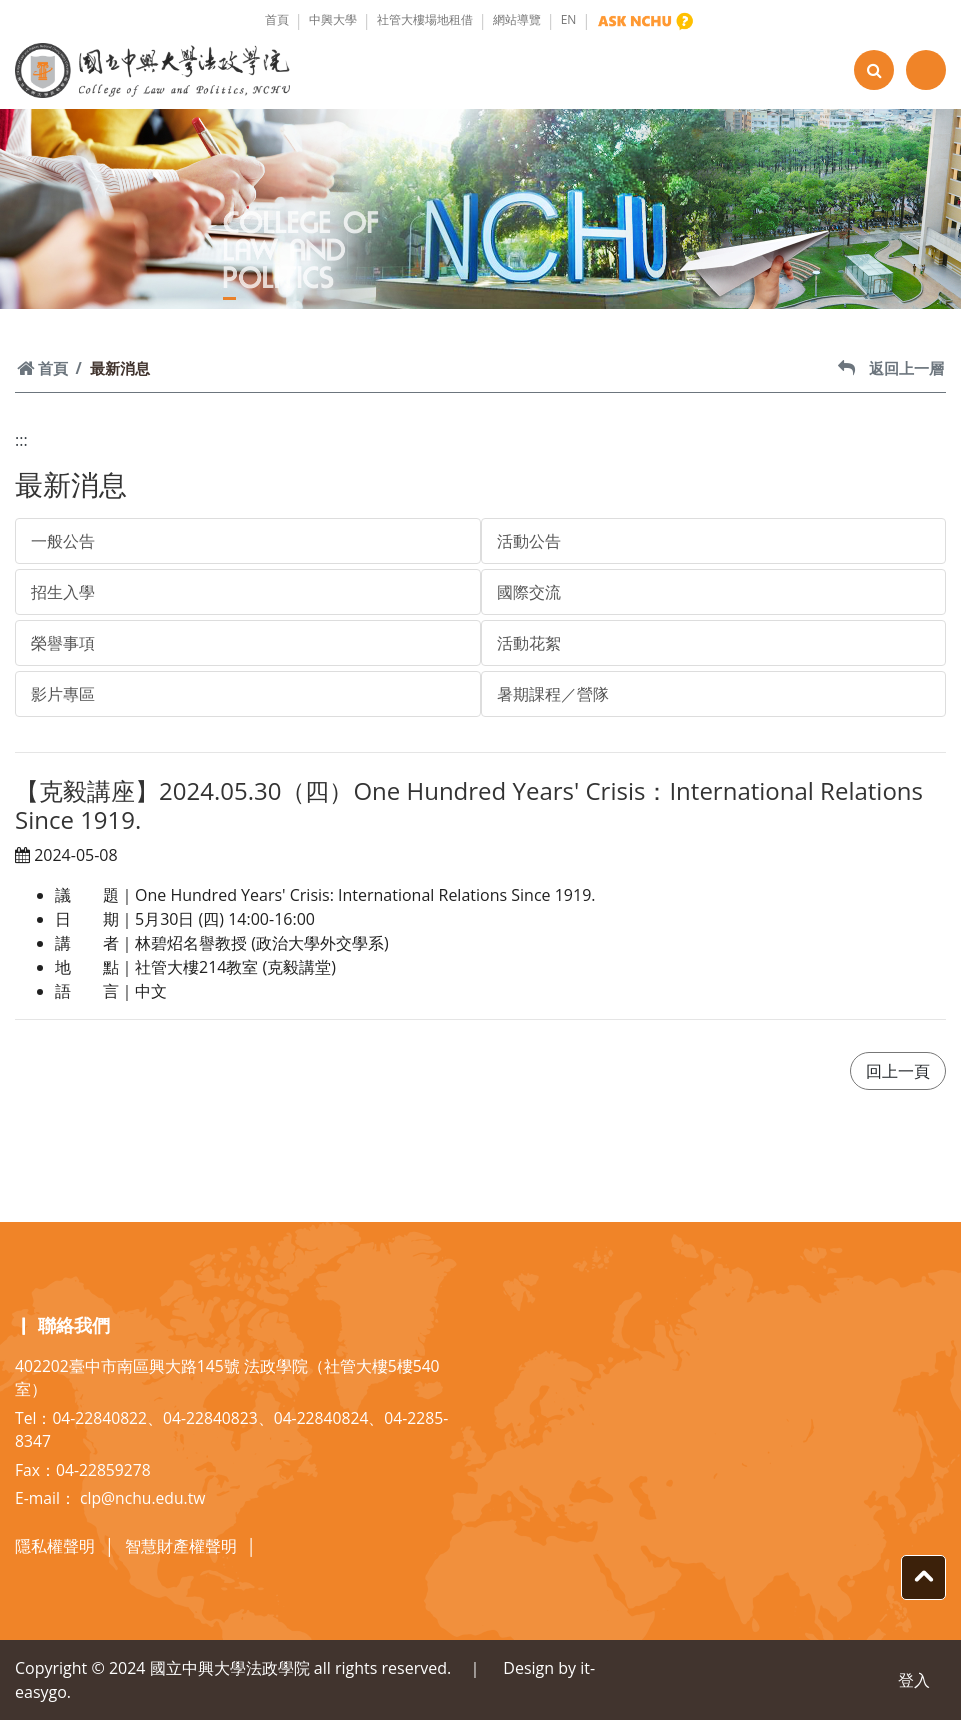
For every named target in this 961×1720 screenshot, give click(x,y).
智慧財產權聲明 (181, 1546)
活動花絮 (529, 643)
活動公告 (529, 541)
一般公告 (63, 541)
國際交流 (529, 592)
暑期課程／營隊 (553, 694)
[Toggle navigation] (926, 70)
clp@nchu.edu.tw (142, 1498)
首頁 (277, 19)
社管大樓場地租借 (425, 19)
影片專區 (63, 694)
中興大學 (333, 19)
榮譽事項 (63, 643)
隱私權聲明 (55, 1546)
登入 (914, 1680)
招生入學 (63, 592)
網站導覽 (517, 19)
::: (21, 440)
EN (569, 19)
